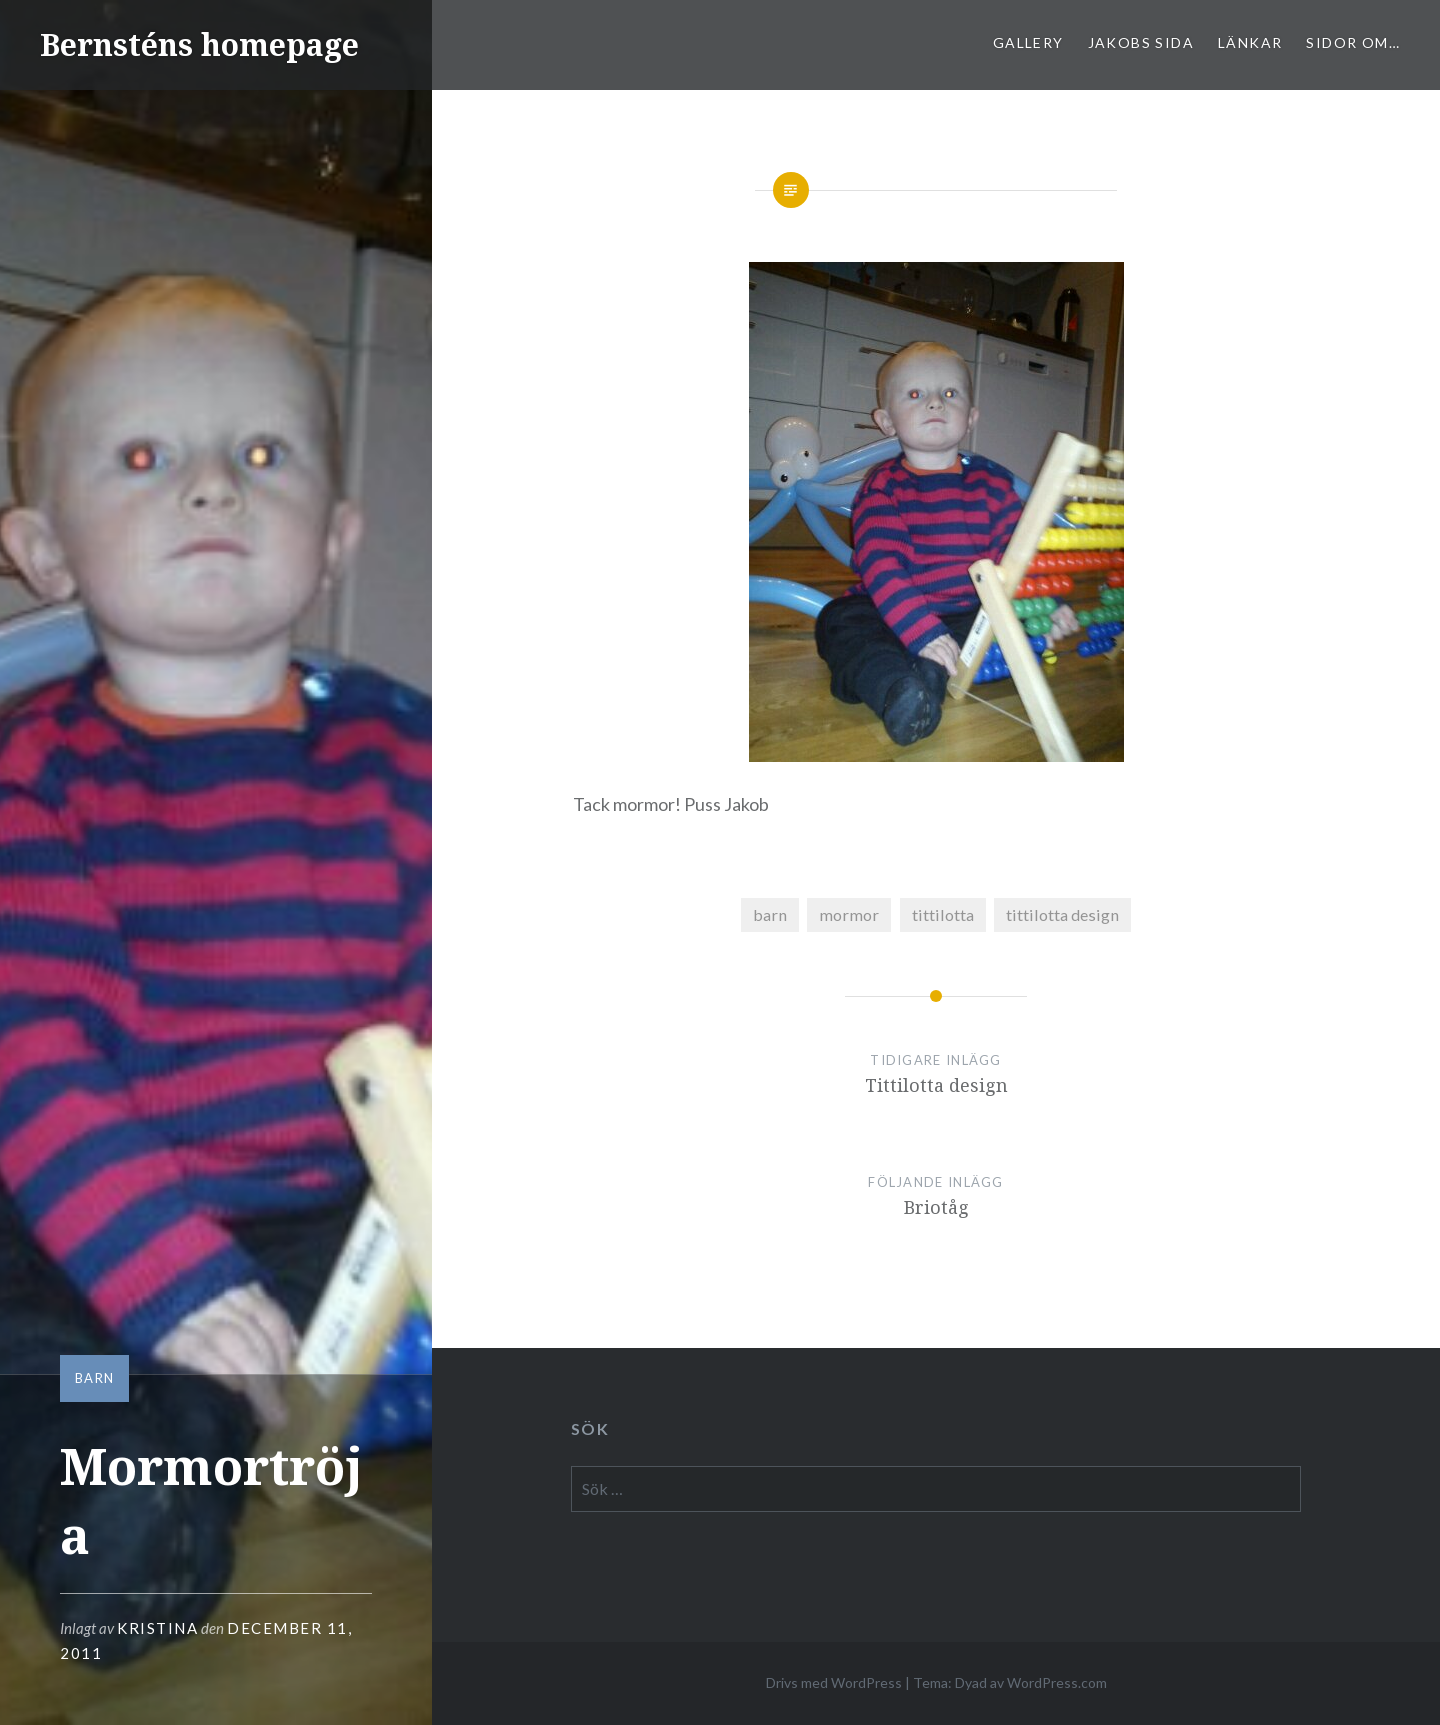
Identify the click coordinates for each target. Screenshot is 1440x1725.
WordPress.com (1057, 1682)
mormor (849, 914)
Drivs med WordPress (834, 1682)
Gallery (1028, 42)
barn (94, 1378)
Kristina (157, 1628)
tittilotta (943, 914)
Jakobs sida (1141, 42)
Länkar (1250, 42)
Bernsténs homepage (199, 44)
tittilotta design (1062, 914)
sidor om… (1353, 42)
